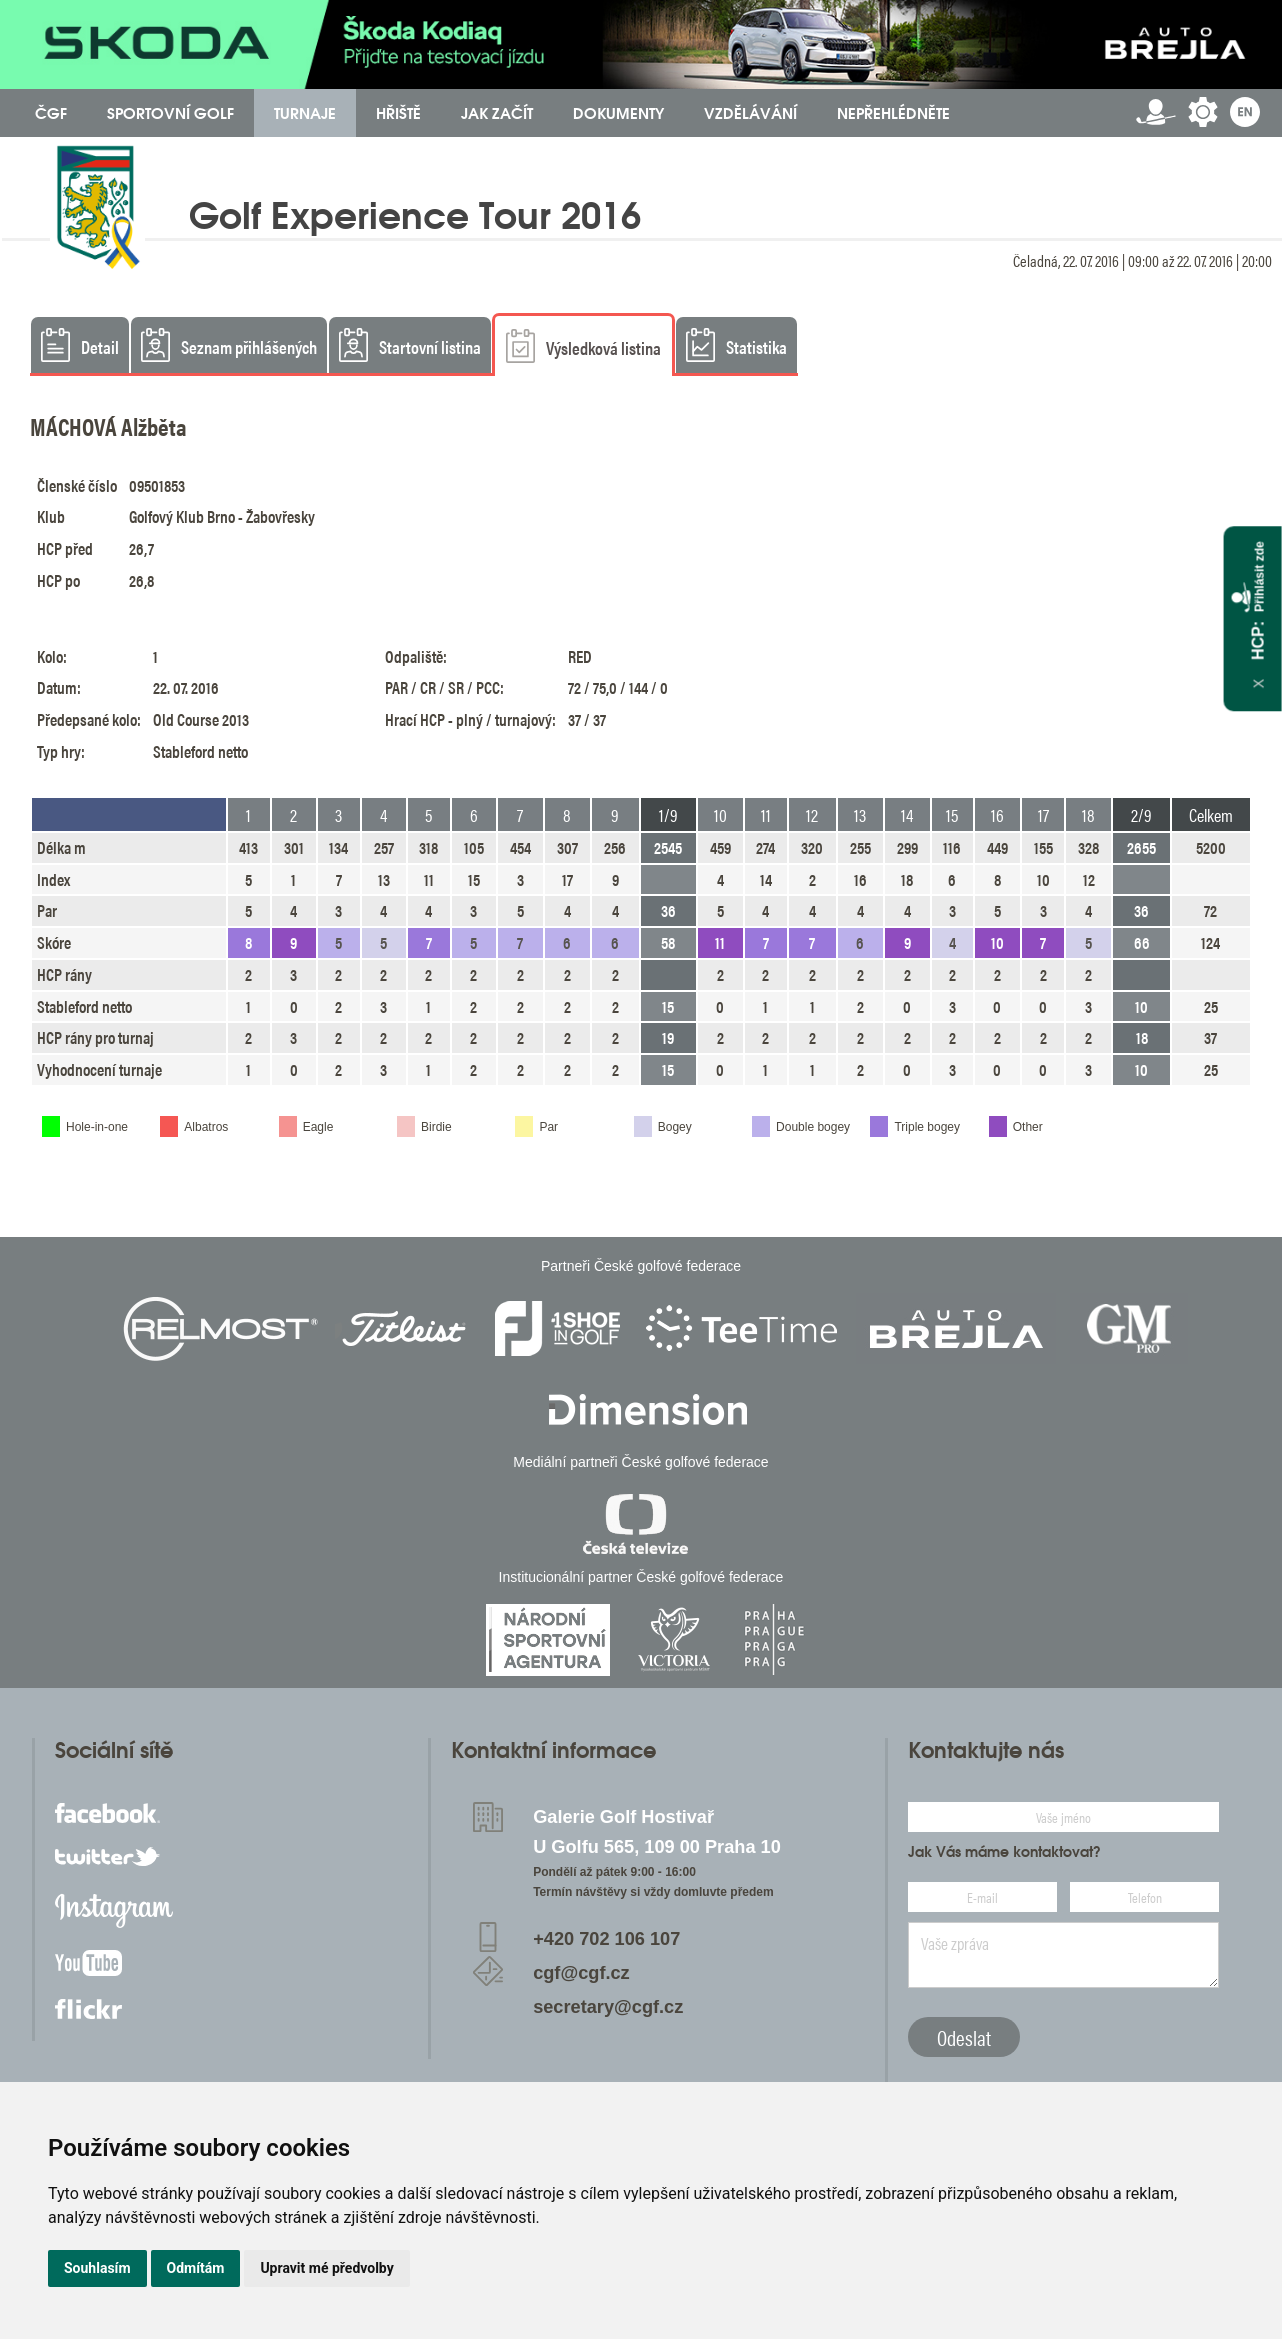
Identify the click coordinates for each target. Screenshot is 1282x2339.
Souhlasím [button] (97, 2268)
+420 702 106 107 (606, 1939)
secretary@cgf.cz (608, 2007)
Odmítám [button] (196, 2268)
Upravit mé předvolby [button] (326, 2268)
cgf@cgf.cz (581, 1973)
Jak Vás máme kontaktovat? (1004, 1852)
